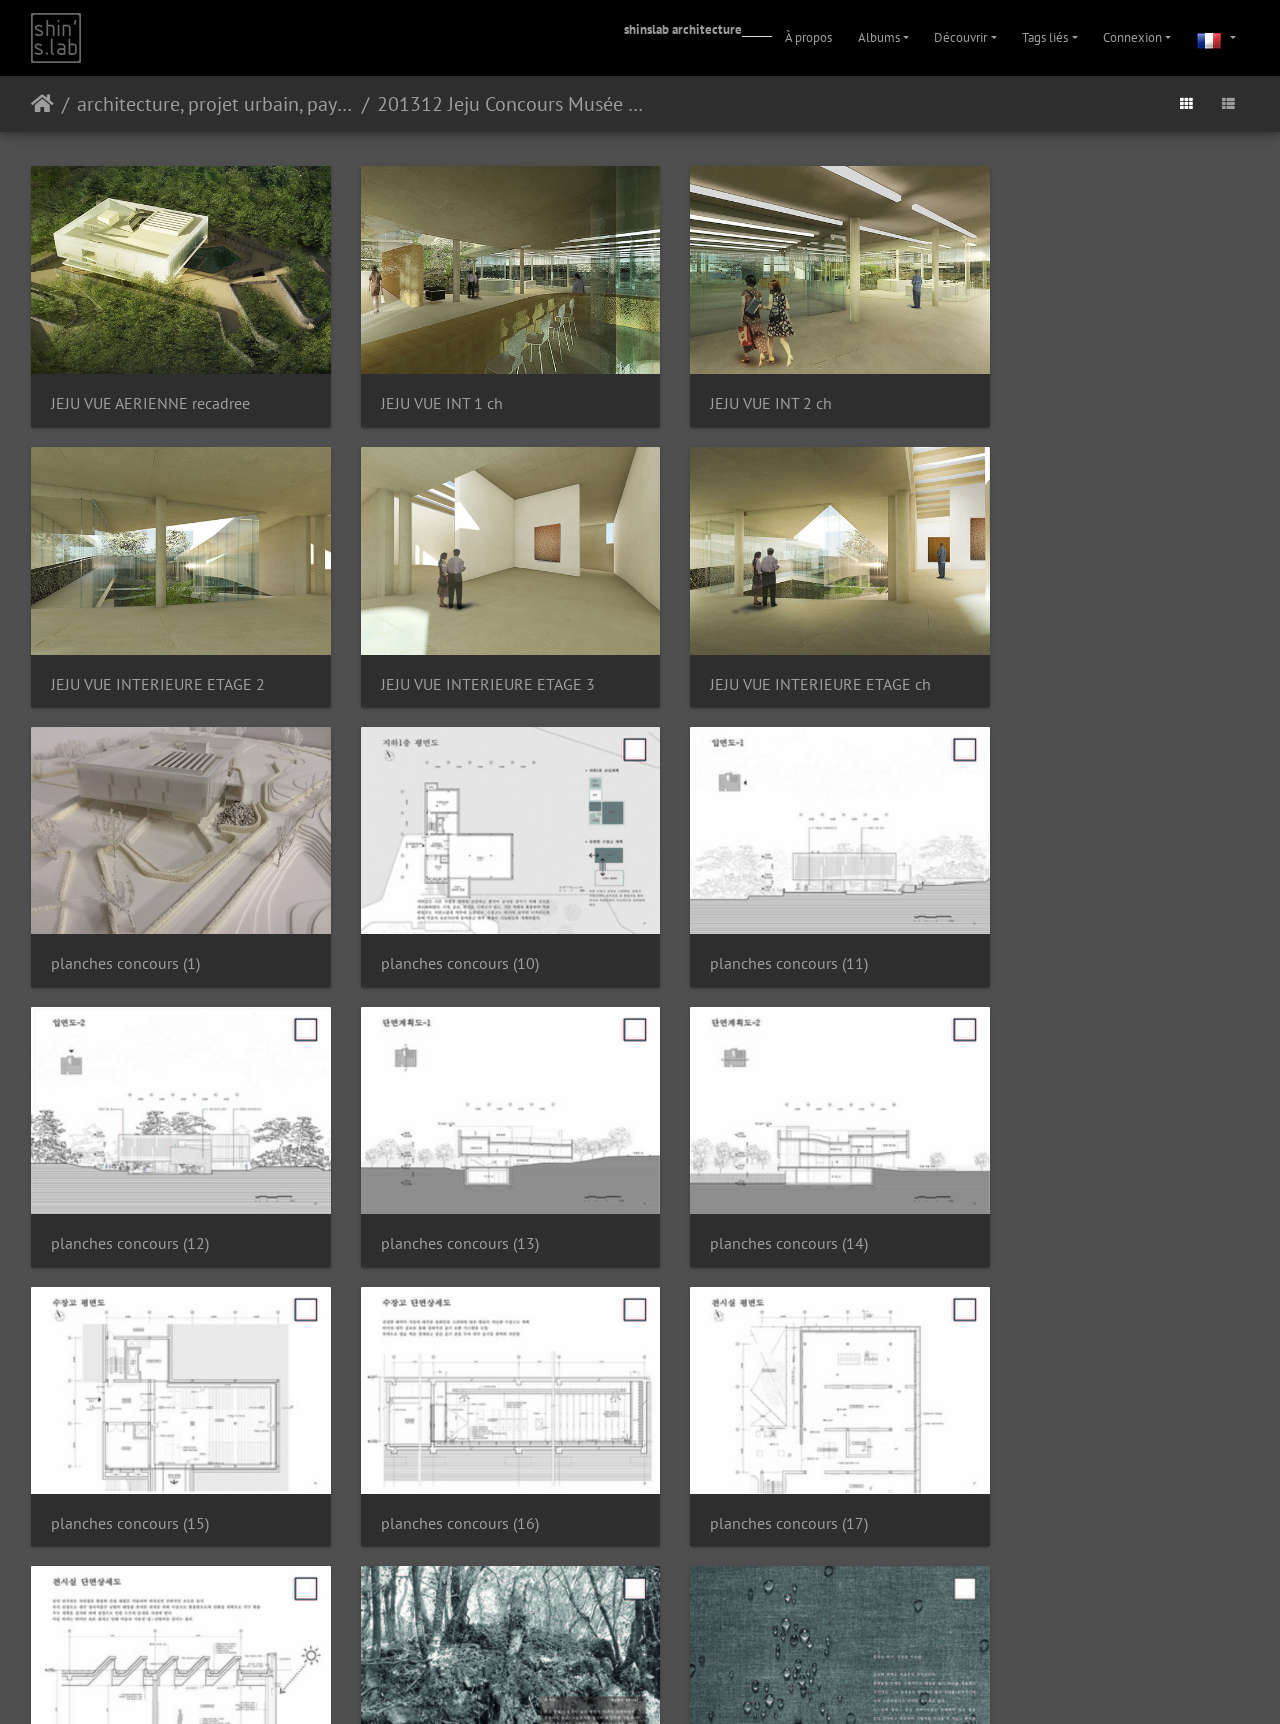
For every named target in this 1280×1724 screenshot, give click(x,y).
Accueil (42, 104)
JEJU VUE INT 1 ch (424, 391)
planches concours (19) (130, 1461)
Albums (879, 37)
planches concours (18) (1066, 1194)
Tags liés (1045, 37)
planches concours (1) (749, 658)
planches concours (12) (442, 926)
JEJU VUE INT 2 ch (736, 391)
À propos (808, 37)
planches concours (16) (442, 1194)
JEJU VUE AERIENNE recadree (150, 391)
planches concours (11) (130, 926)
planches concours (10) (1066, 658)
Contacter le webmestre (692, 1631)
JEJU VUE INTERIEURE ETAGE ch (473, 659)
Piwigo (610, 1631)
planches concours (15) (130, 1194)
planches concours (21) (1066, 1461)
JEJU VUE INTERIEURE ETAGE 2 (1094, 391)
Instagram (616, 1682)
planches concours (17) (754, 1194)
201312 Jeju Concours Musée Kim (515, 104)
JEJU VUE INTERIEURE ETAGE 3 (158, 659)
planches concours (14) (1066, 926)
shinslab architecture (683, 29)
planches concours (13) (754, 926)
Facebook (688, 1682)
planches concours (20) (754, 1461)
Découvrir (960, 37)
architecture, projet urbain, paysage (215, 104)
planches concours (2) (437, 1461)
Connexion (1132, 37)
